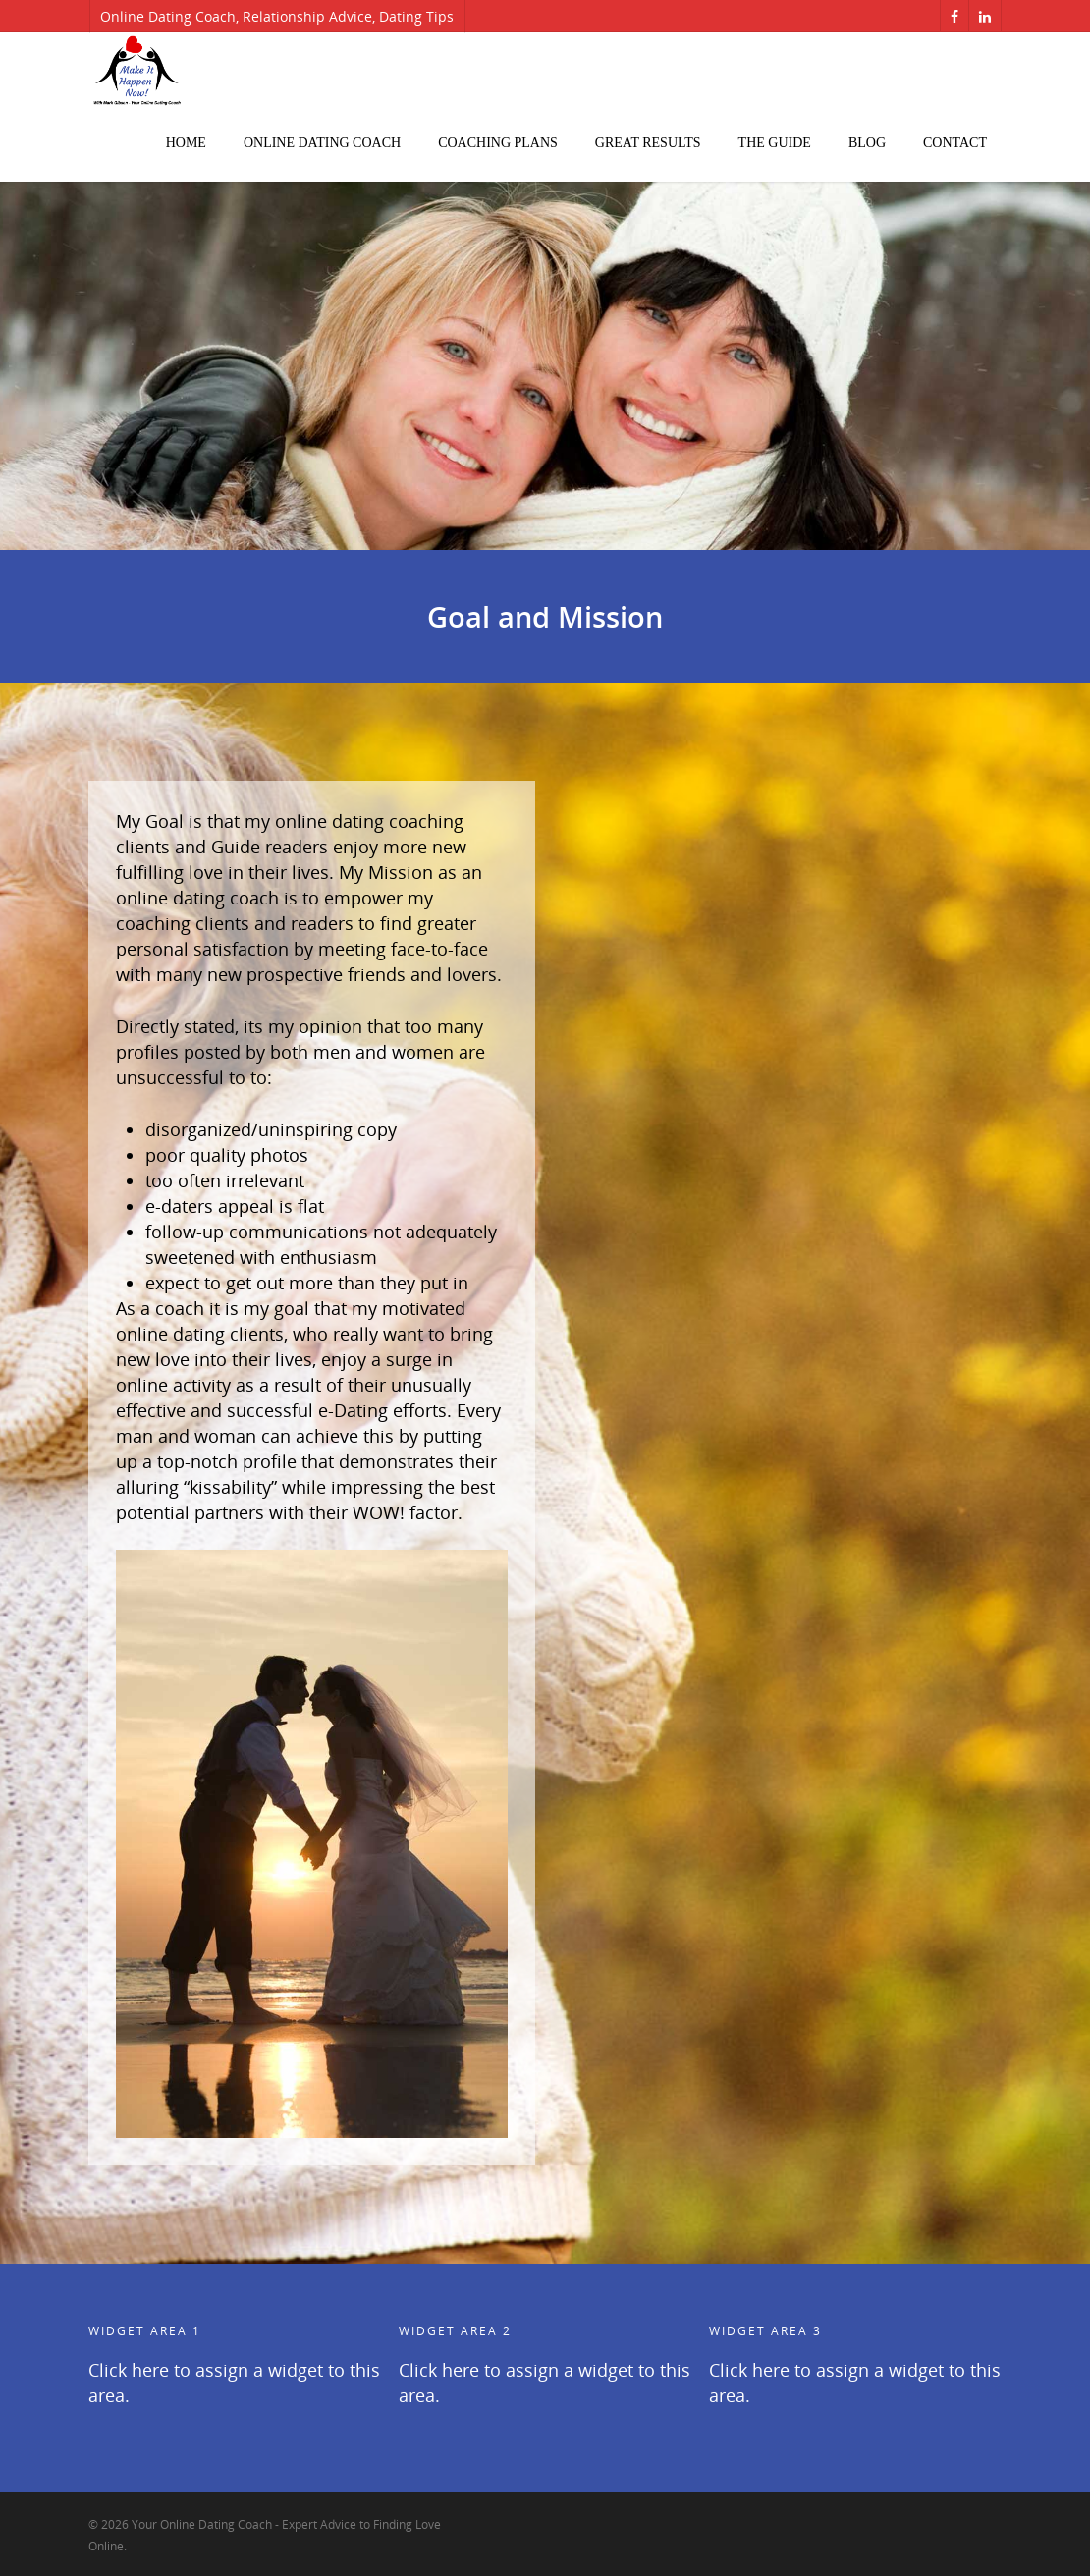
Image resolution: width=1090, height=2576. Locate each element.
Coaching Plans (498, 143)
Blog (867, 143)
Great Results (648, 143)
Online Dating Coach (322, 143)
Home (186, 143)
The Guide (774, 143)
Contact (955, 143)
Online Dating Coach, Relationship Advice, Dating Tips (277, 16)
